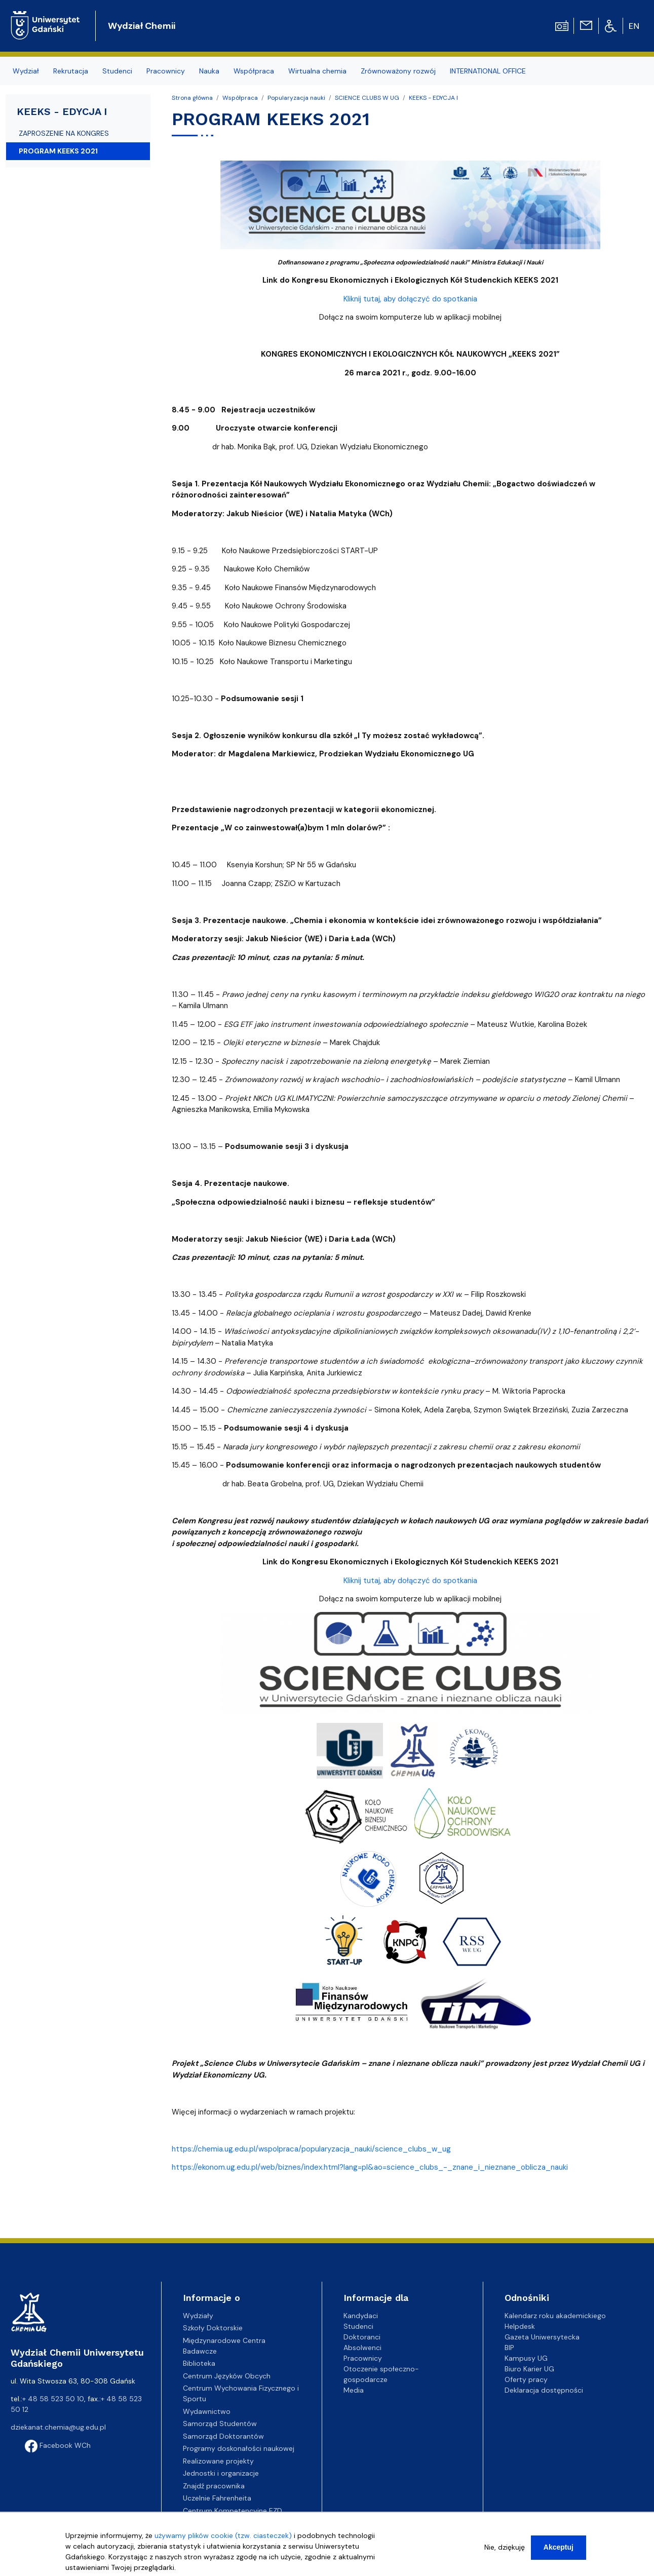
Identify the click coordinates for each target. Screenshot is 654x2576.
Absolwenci (362, 2347)
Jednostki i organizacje (221, 2473)
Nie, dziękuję (504, 2547)
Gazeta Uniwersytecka (542, 2336)
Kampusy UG (526, 2358)
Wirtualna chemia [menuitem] (317, 70)
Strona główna (192, 98)
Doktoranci (361, 2336)
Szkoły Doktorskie (213, 2327)
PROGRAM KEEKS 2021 (58, 151)
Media (353, 2390)
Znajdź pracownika (214, 2485)
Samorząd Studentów (220, 2423)
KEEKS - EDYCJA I (433, 98)
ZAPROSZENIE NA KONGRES (64, 133)
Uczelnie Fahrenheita (217, 2498)
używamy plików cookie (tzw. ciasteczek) (223, 2535)
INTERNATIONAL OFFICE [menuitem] (488, 70)
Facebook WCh (58, 2445)
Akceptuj (558, 2547)
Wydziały (198, 2315)
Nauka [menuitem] (209, 70)
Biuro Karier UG (529, 2368)
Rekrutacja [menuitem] (70, 70)
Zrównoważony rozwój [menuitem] (398, 70)
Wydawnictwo (206, 2411)
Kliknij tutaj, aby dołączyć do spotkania (410, 299)
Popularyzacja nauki (296, 98)
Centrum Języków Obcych (227, 2375)
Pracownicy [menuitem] (165, 70)
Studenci (358, 2326)
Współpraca (240, 98)
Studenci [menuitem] (117, 70)
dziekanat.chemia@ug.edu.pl (58, 2427)
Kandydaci (360, 2315)
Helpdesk (520, 2326)
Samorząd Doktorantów (223, 2436)
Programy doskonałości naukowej (238, 2448)
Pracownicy (362, 2358)
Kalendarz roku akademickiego (555, 2315)
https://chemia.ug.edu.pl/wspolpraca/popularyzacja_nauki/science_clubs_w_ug (311, 2149)
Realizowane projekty (218, 2461)
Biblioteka (199, 2363)
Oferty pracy (526, 2379)
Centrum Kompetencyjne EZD (232, 2510)
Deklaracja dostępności (544, 2390)
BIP (509, 2347)
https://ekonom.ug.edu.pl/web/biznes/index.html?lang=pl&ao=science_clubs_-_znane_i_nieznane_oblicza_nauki (370, 2167)
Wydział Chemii (141, 26)
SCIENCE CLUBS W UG (367, 98)
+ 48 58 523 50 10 (53, 2398)
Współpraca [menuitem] (254, 70)
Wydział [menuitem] (26, 70)
